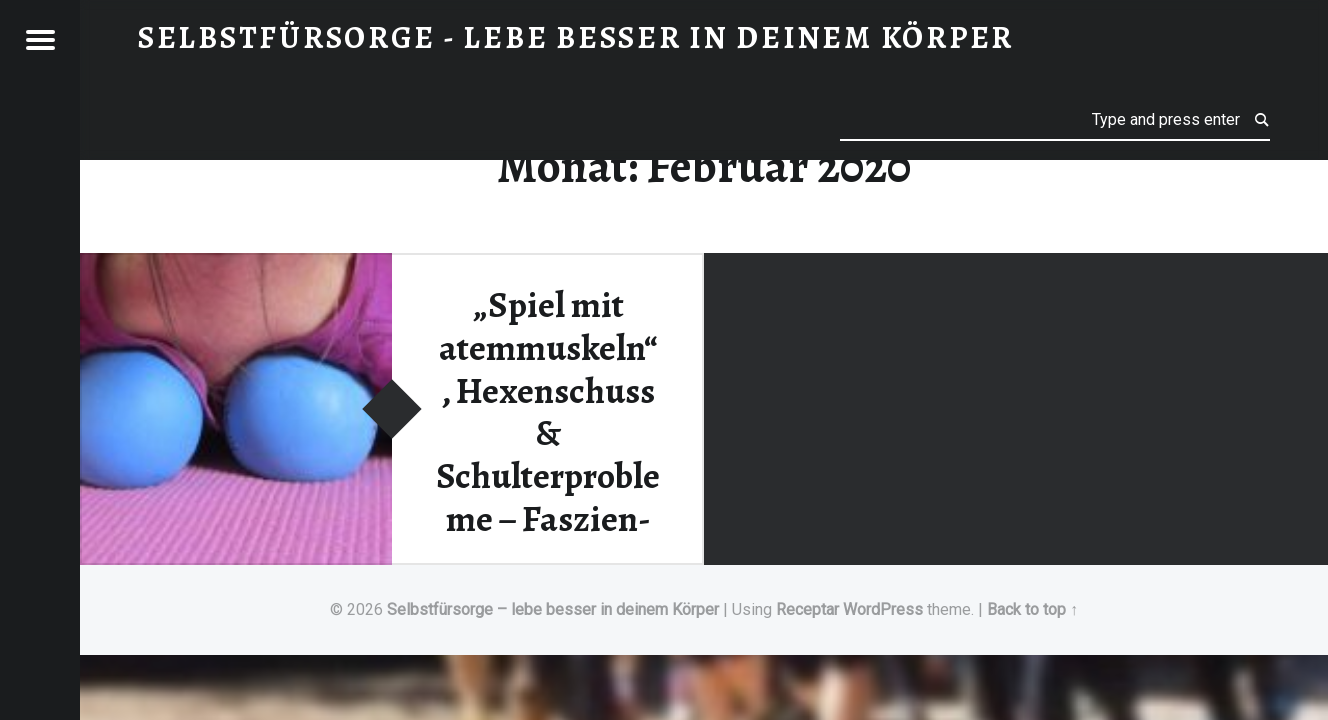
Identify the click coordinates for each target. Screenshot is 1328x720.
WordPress (883, 609)
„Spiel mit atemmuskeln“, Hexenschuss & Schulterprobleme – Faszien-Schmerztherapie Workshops (548, 454)
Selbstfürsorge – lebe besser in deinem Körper (553, 609)
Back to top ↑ (1032, 609)
